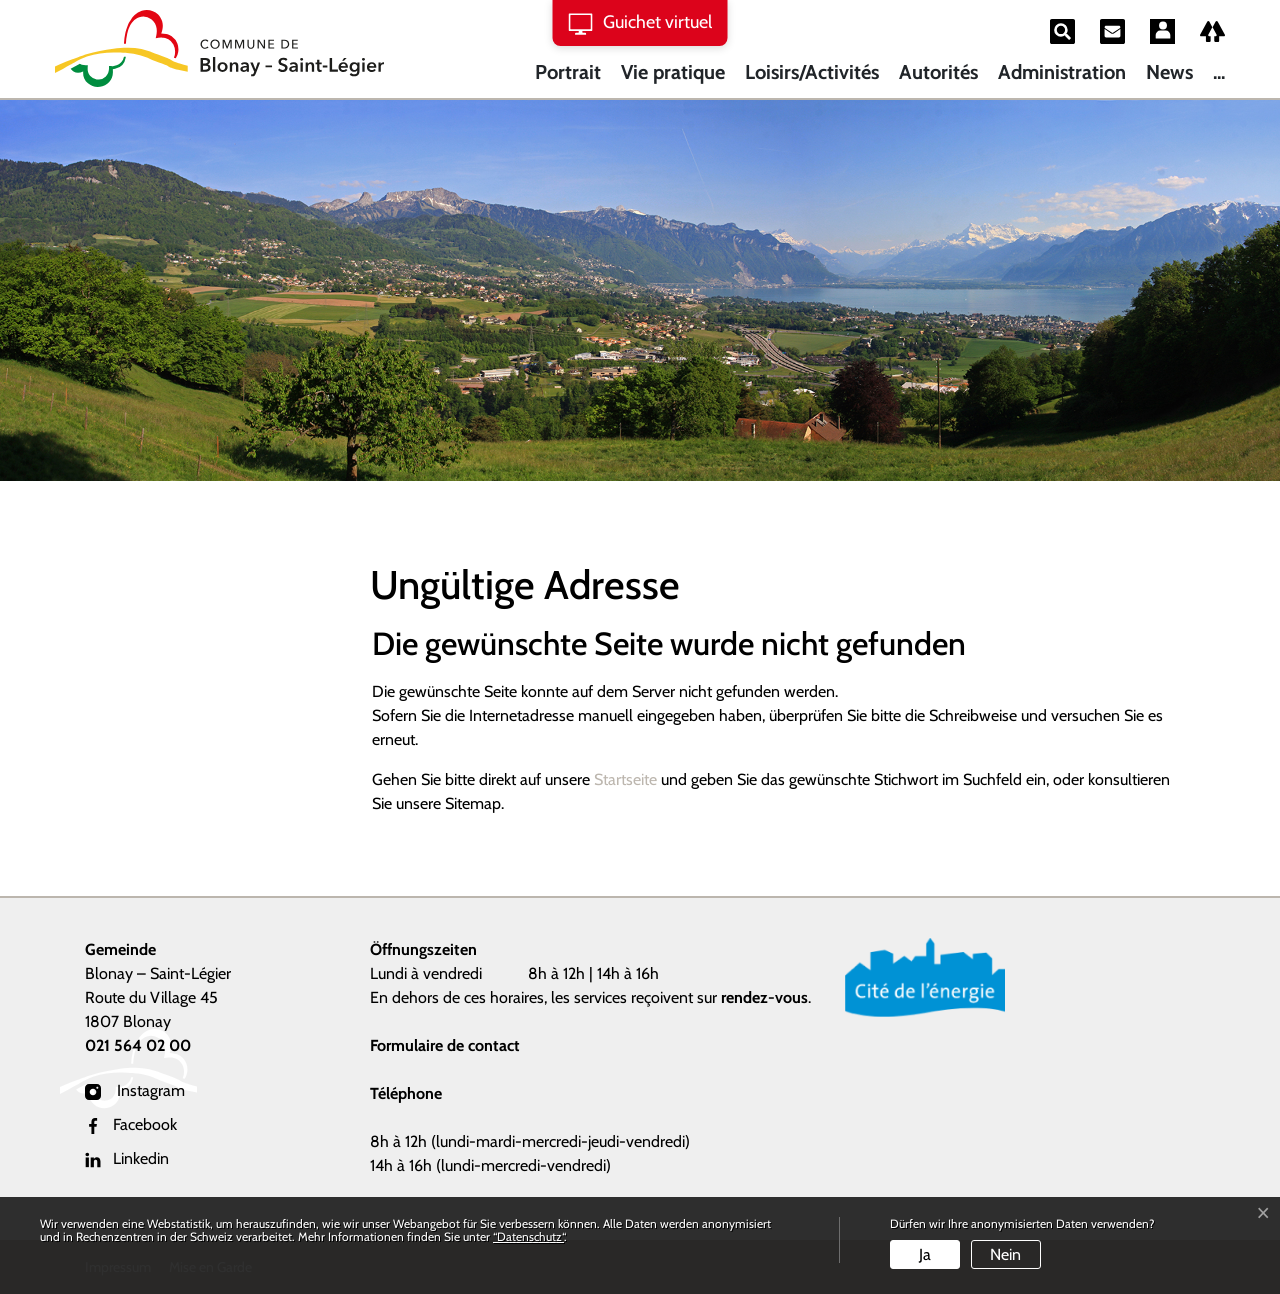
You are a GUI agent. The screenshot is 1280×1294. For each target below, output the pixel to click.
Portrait (568, 72)
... (1219, 72)
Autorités (938, 72)
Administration (1062, 72)
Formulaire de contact (445, 1045)
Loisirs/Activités (812, 72)
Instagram (135, 1090)
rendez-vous (764, 997)
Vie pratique (673, 72)
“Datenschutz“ (528, 1236)
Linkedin (127, 1158)
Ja (925, 1254)
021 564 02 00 (138, 1045)
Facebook (131, 1124)
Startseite (625, 779)
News (1169, 72)
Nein (1005, 1254)
